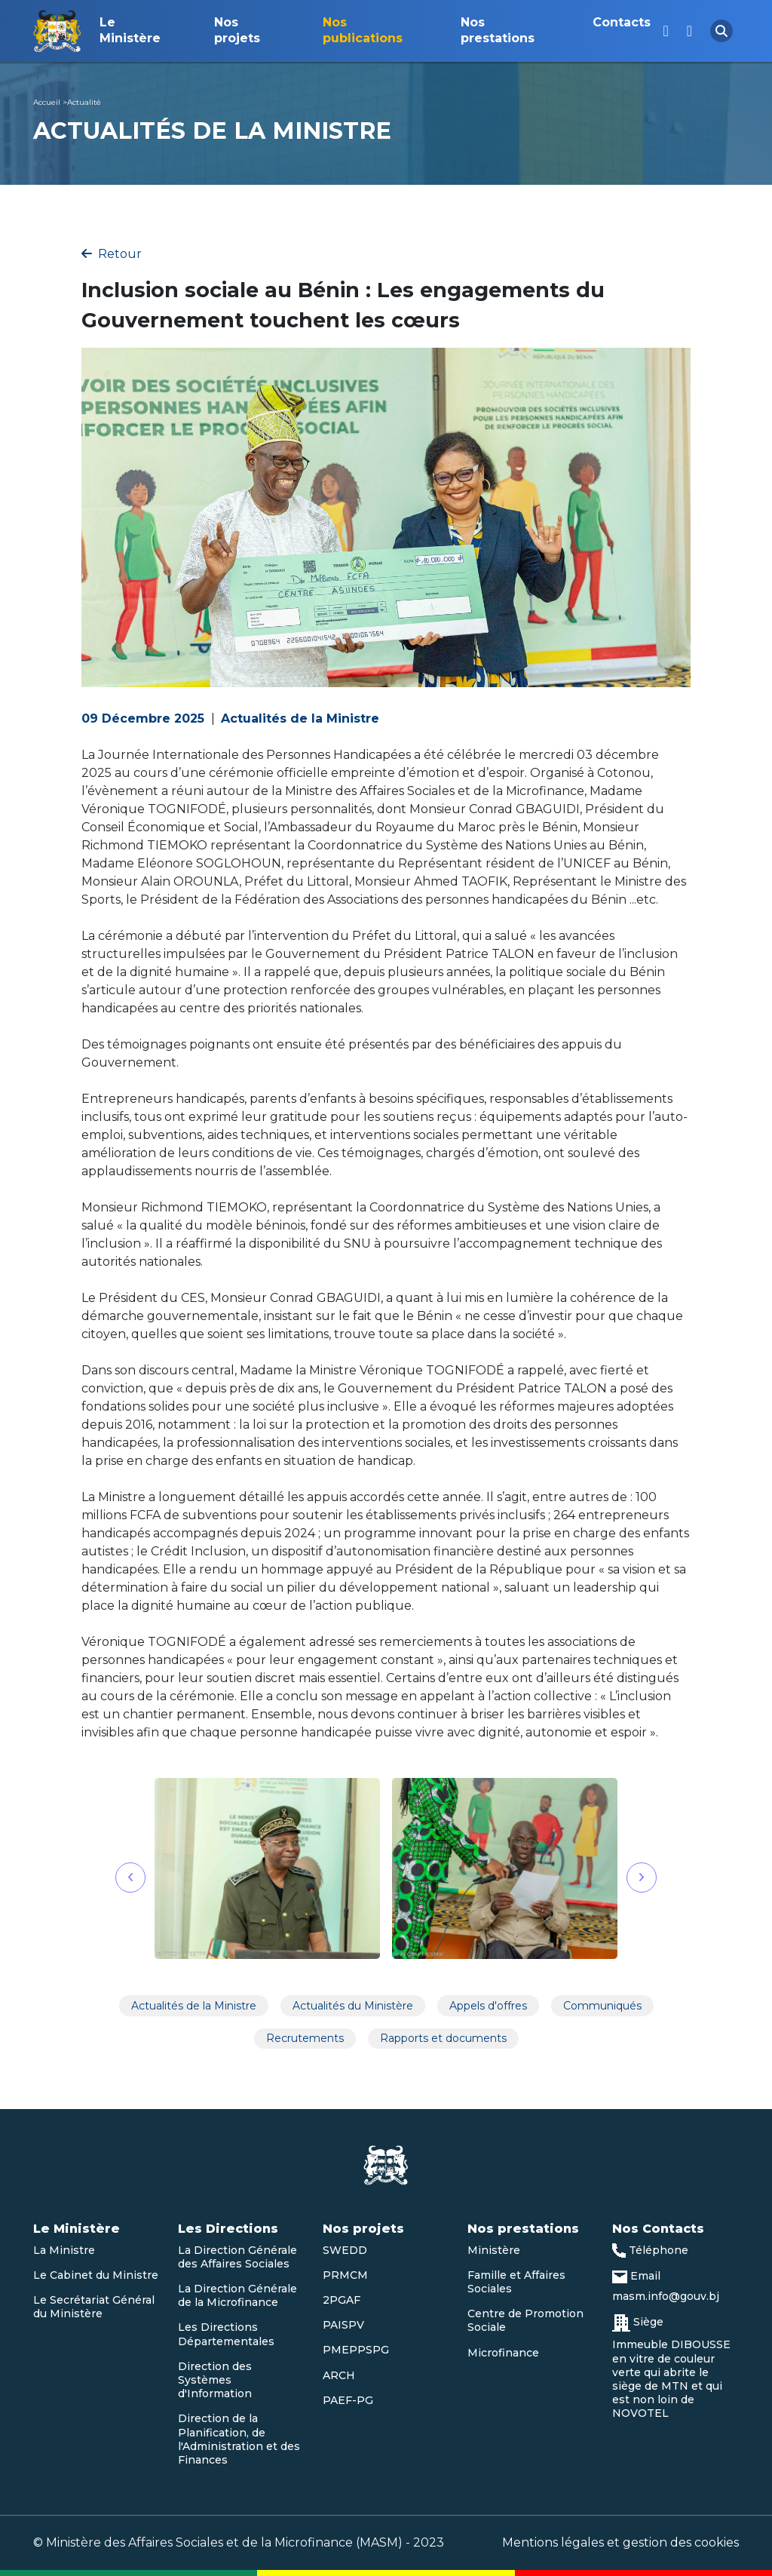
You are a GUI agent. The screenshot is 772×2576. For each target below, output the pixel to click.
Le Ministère (130, 30)
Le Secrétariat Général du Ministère (94, 2306)
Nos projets (237, 30)
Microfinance (503, 2353)
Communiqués (602, 2006)
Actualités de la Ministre (193, 2006)
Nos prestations (498, 30)
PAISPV (343, 2325)
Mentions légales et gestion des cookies (620, 2542)
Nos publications (363, 30)
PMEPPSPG (356, 2349)
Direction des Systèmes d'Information (215, 2380)
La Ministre (64, 2250)
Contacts (622, 22)
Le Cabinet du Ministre (95, 2275)
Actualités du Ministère (353, 2006)
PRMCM (345, 2275)
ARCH (339, 2375)
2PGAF (341, 2300)
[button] (130, 1877)
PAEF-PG (348, 2400)
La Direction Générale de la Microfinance (237, 2295)
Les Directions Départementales (226, 2333)
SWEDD (345, 2250)
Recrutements (305, 2038)
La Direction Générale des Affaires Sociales (237, 2257)
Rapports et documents (443, 2038)
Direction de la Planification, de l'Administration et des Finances (239, 2439)
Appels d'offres (488, 2006)
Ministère (493, 2250)
